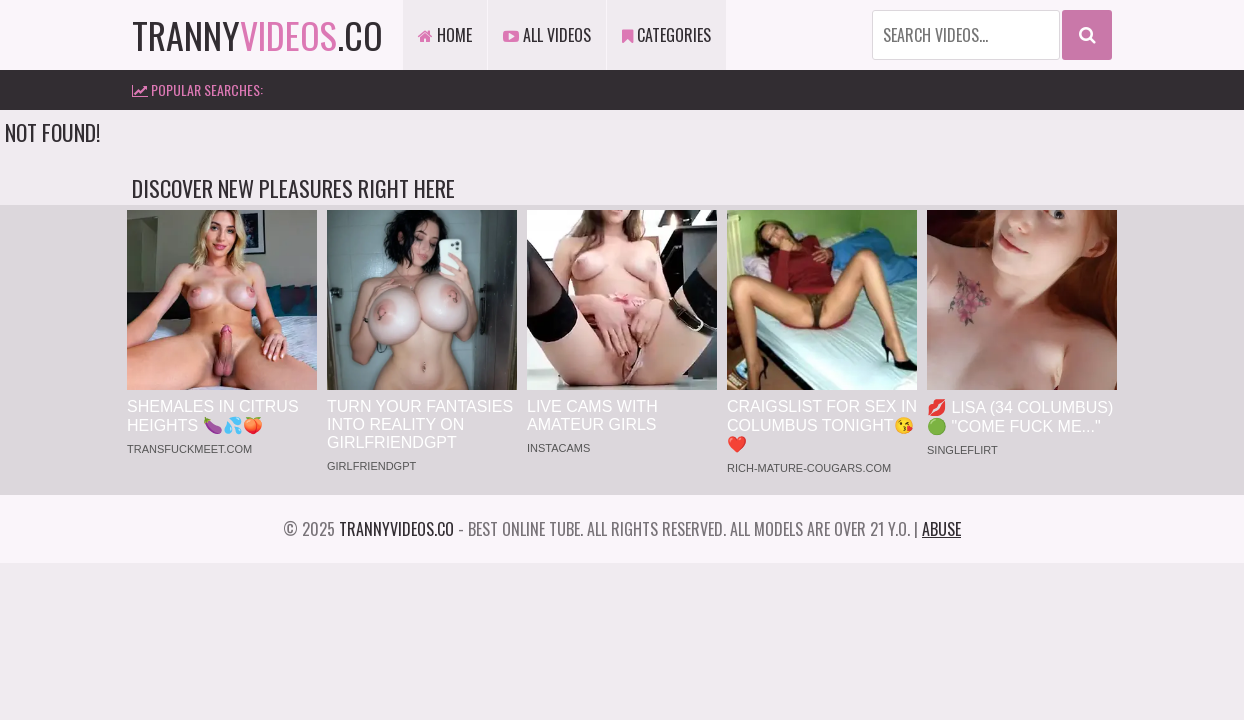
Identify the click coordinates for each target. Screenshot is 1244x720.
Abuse (941, 529)
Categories (666, 35)
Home (445, 35)
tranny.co (257, 34)
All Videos (547, 35)
